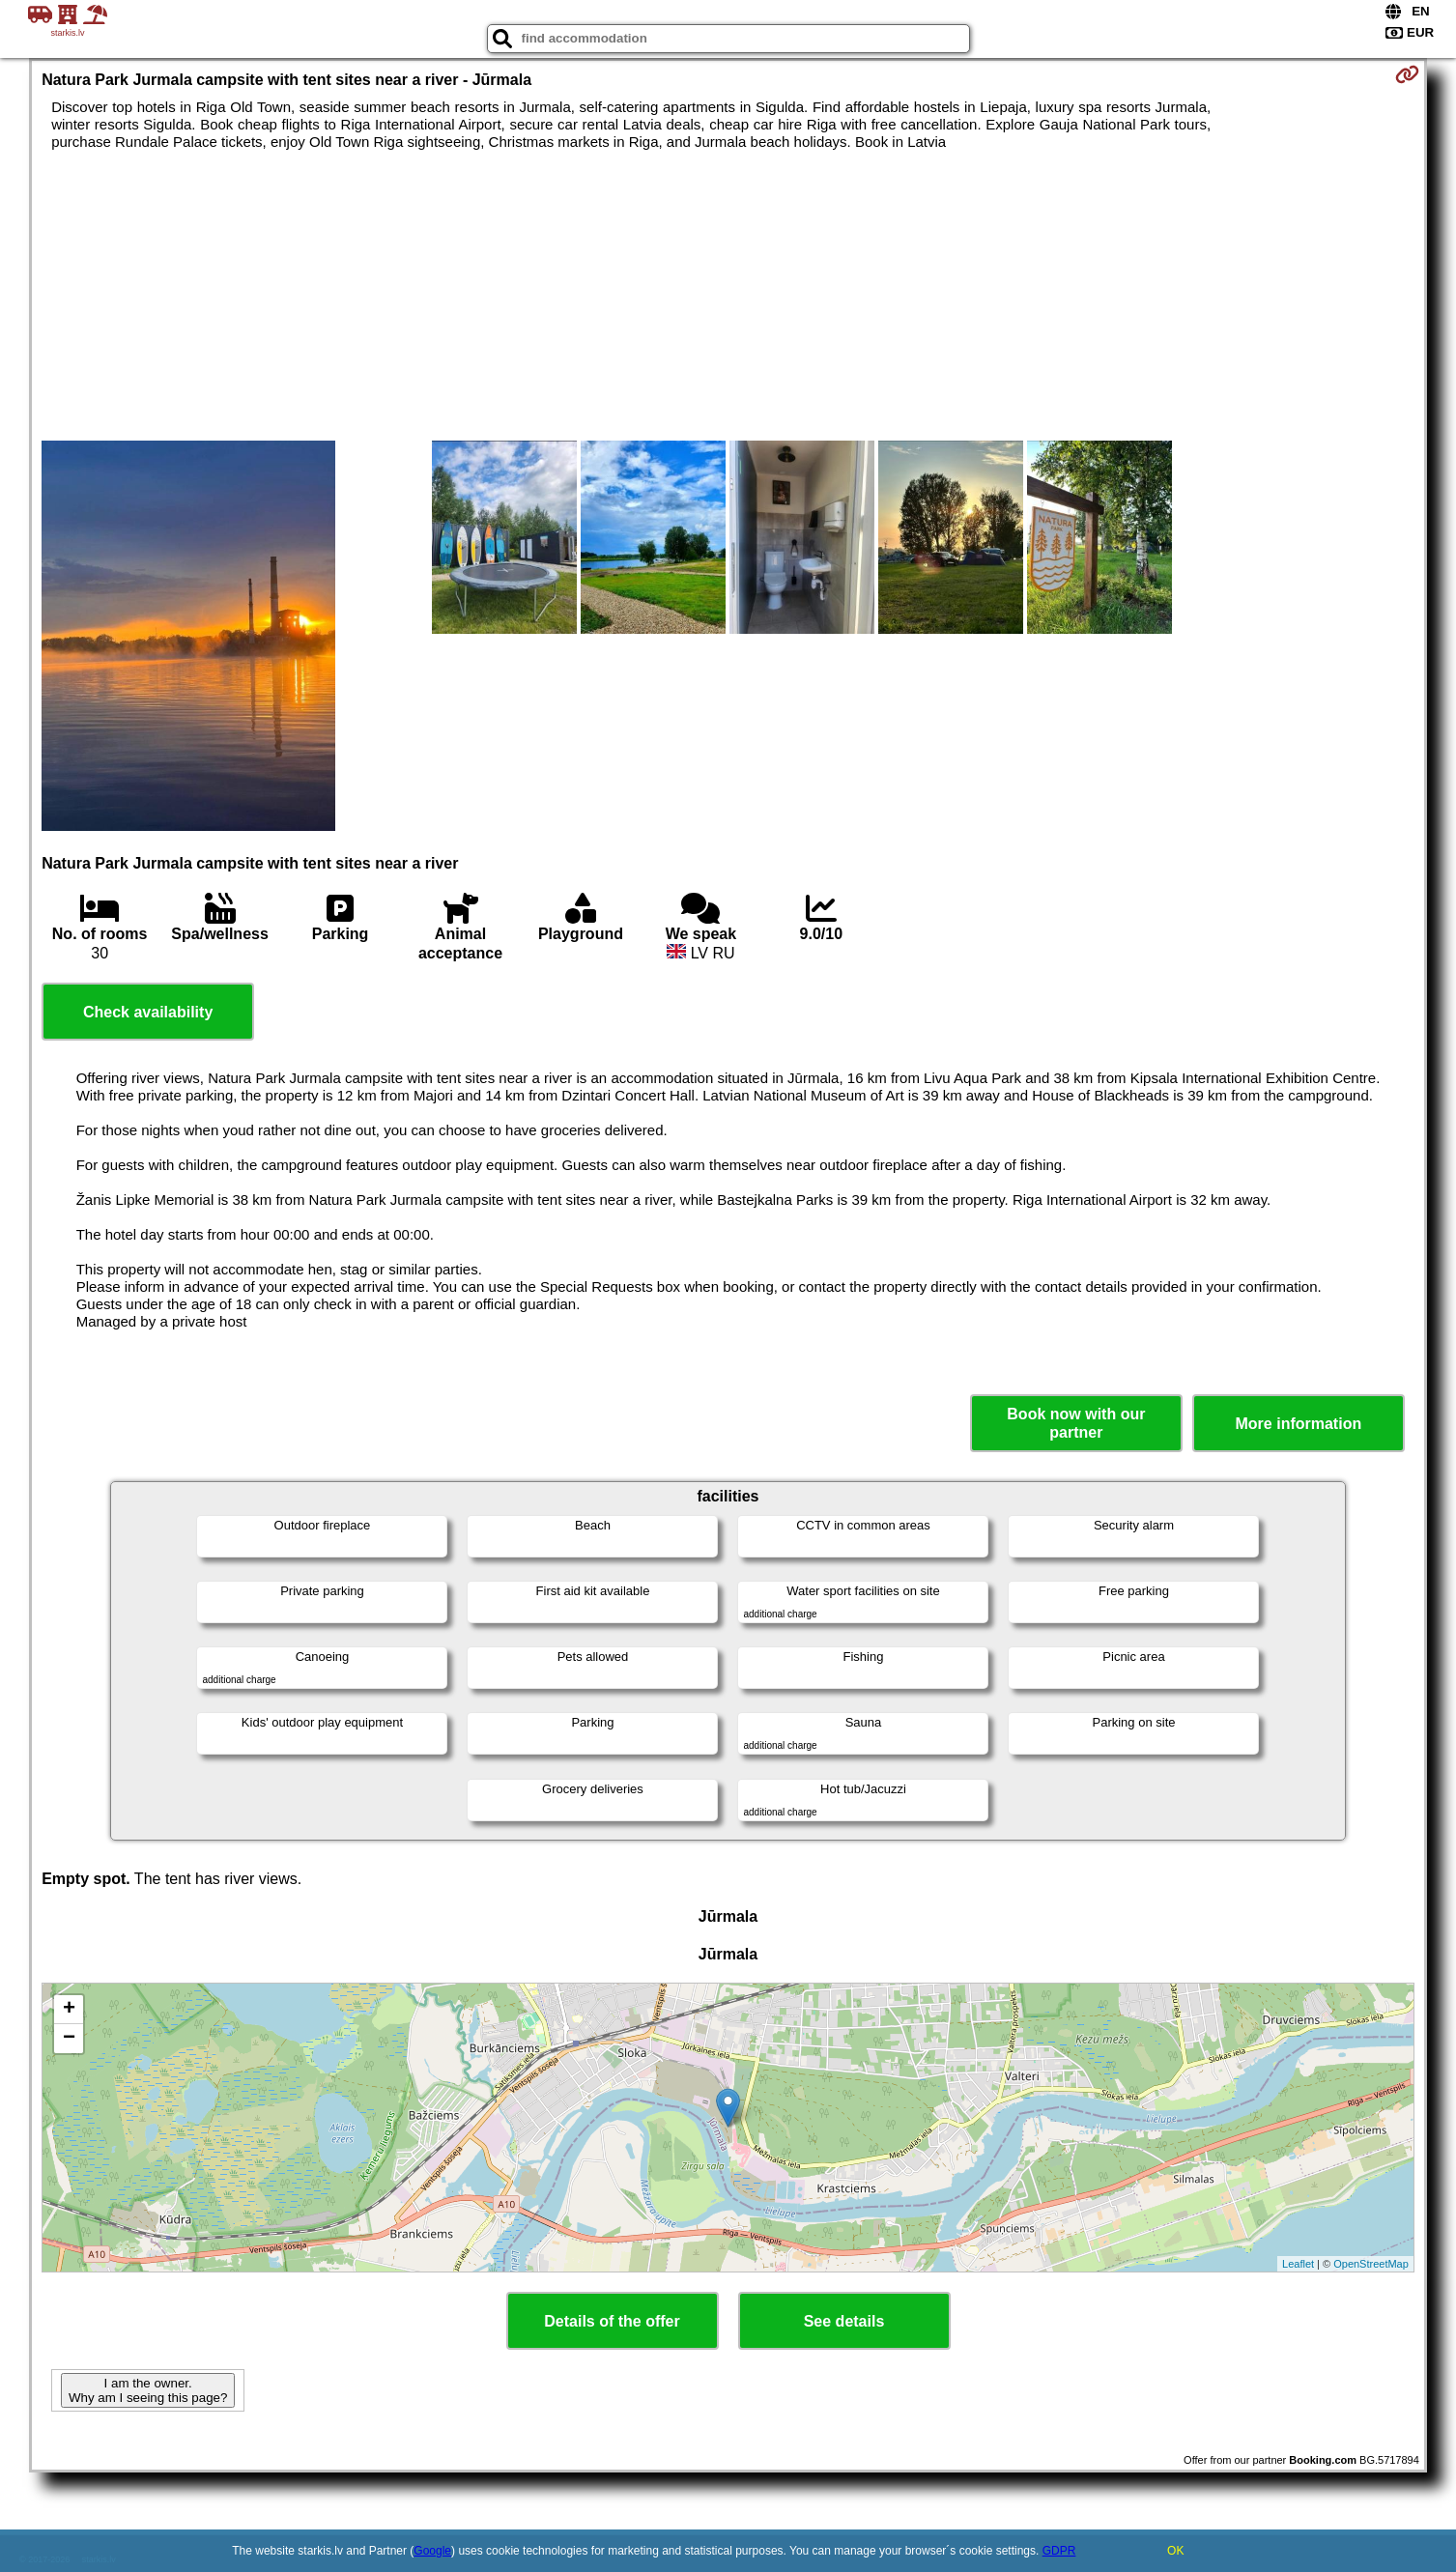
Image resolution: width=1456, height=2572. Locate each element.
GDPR (1059, 2551)
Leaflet (1298, 2264)
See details (844, 2321)
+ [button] (69, 2009)
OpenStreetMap (1371, 2264)
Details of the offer (611, 2321)
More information (1299, 1423)
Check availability (148, 1012)
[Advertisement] (728, 295)
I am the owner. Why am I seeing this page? (148, 2390)
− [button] (69, 2038)
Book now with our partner (1076, 1423)
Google (432, 2551)
